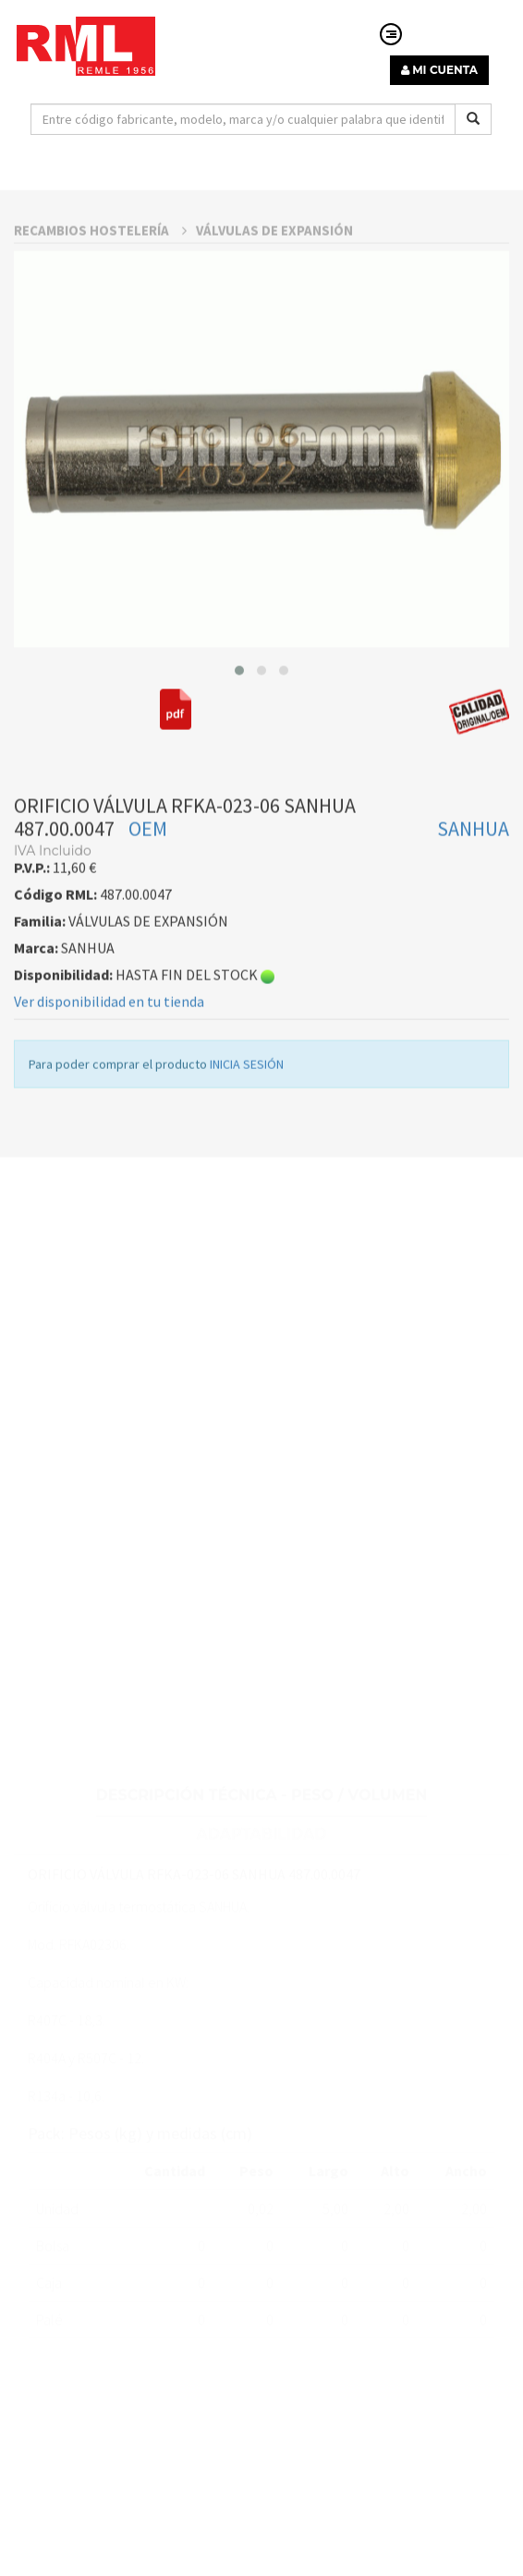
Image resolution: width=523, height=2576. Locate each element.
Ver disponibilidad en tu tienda (109, 1073)
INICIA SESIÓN (247, 1136)
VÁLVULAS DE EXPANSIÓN (274, 301)
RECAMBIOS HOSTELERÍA (100, 301)
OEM (147, 901)
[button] (239, 742)
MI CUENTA (439, 70)
